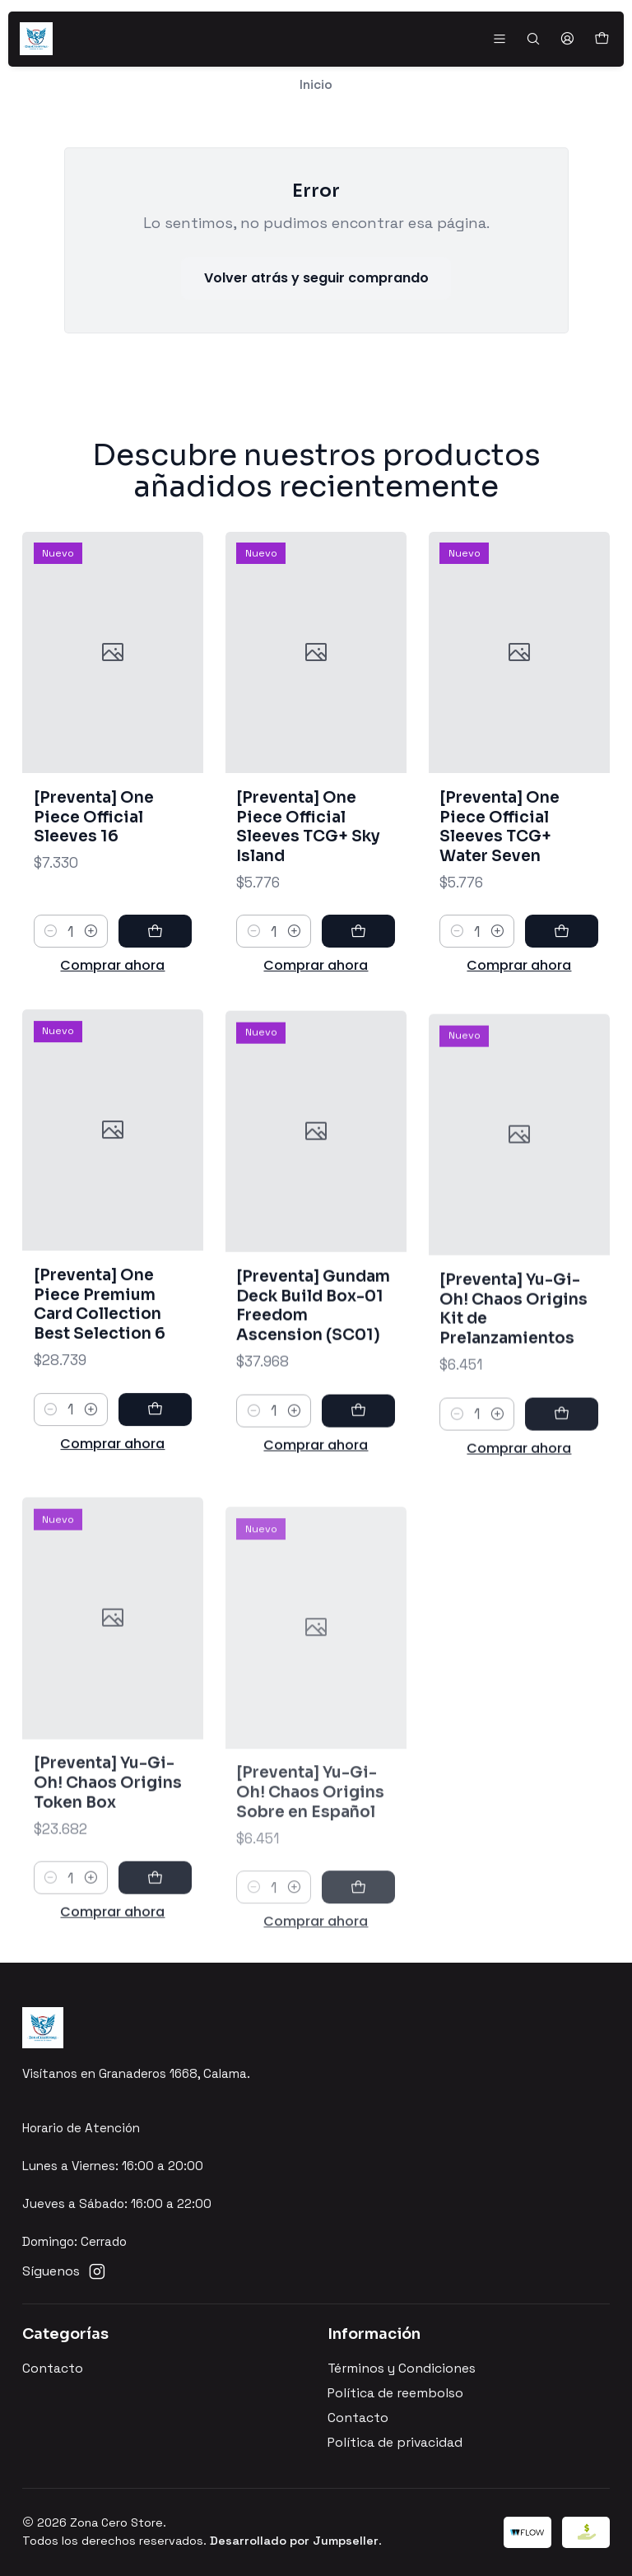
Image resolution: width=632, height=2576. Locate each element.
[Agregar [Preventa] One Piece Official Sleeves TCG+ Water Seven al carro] (561, 987)
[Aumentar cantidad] (91, 951)
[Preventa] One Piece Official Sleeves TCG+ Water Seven (499, 883)
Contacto (52, 2368)
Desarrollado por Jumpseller (294, 2540)
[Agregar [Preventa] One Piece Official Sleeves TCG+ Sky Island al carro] (358, 966)
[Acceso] (567, 39)
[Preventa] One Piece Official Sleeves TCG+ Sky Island (308, 861)
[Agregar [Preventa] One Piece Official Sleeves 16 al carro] (155, 951)
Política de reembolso (395, 2393)
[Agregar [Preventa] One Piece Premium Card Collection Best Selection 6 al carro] (155, 1486)
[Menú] (499, 39)
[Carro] (601, 39)
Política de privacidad (395, 2442)
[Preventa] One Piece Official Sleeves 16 (94, 836)
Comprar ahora (112, 985)
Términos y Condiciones (402, 2368)
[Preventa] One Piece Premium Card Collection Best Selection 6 (99, 1380)
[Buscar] (533, 39)
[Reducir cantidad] (51, 951)
